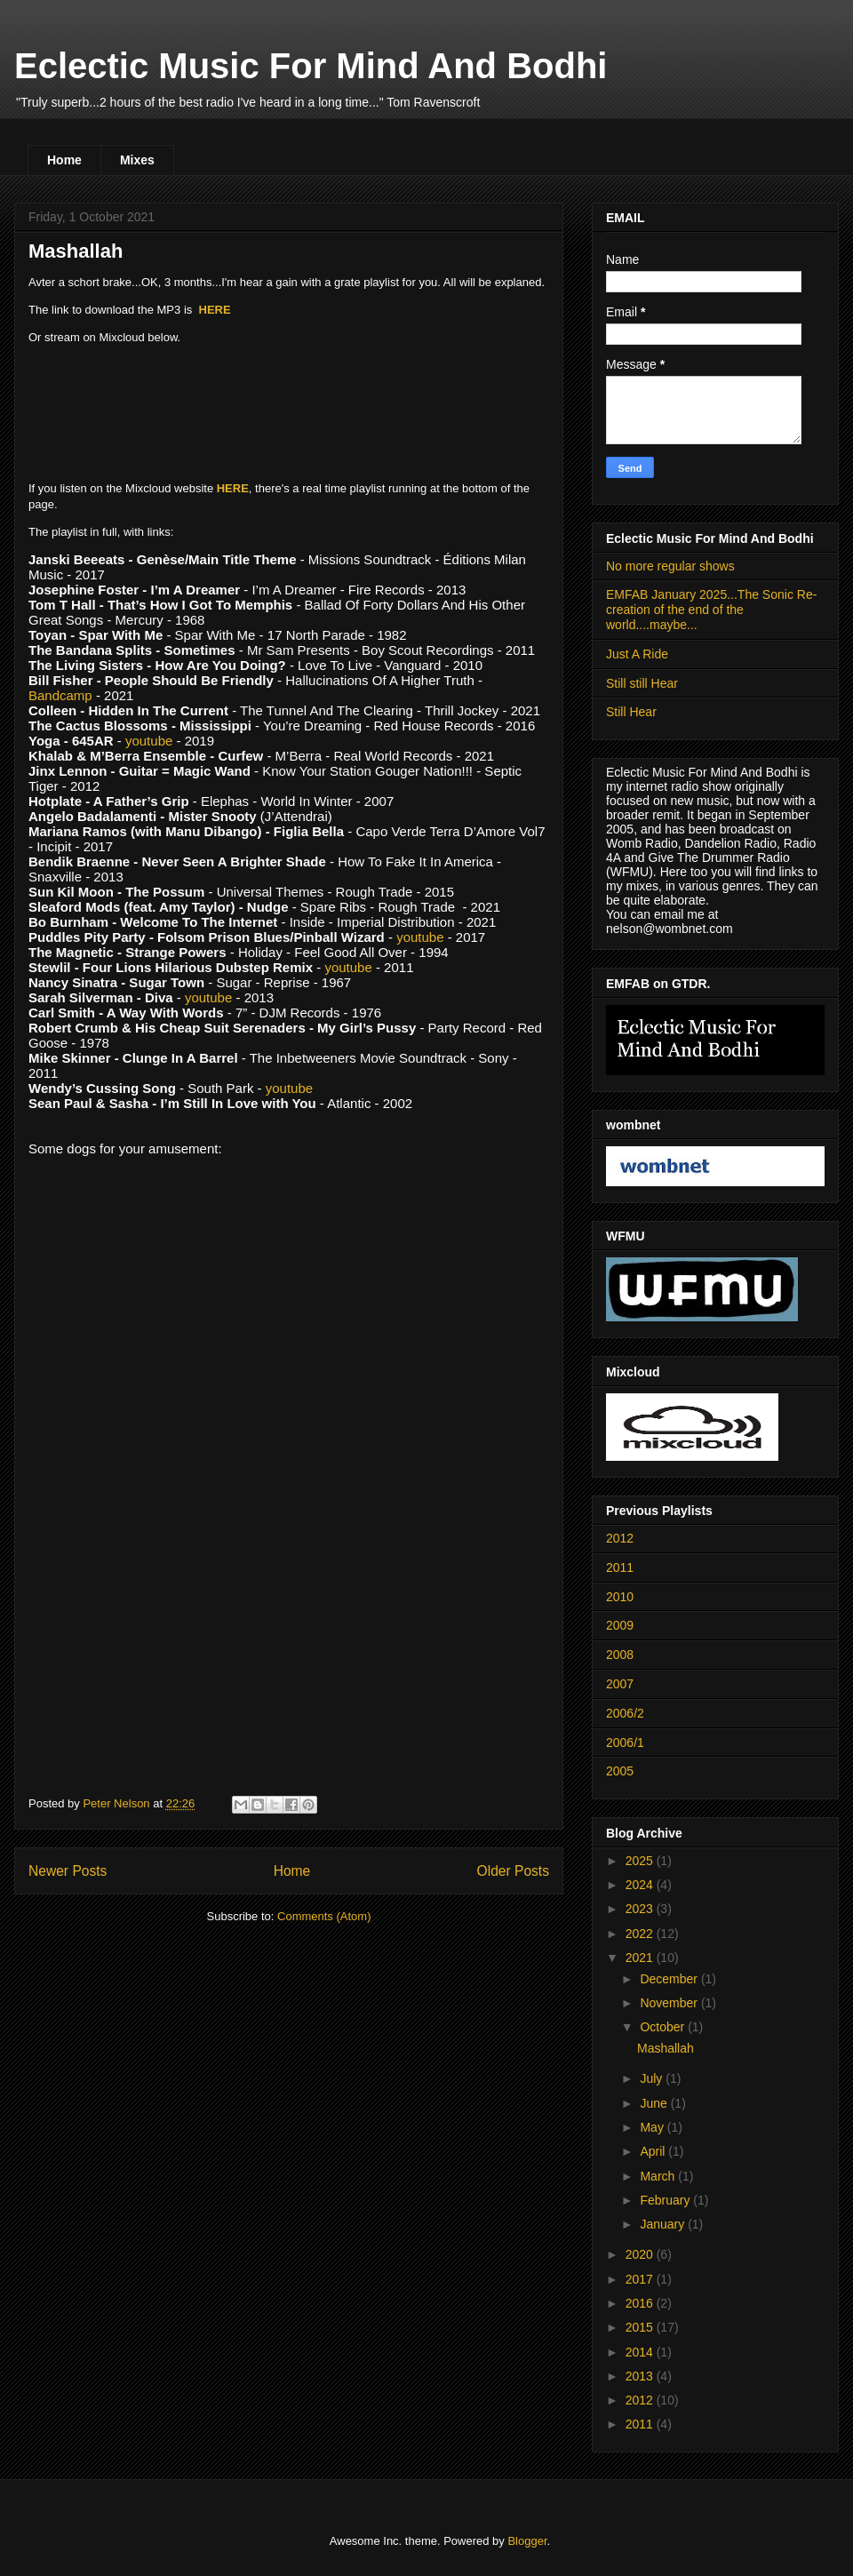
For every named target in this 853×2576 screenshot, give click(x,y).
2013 (641, 2376)
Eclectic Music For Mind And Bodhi (310, 65)
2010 (620, 1597)
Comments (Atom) (324, 1916)
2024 (641, 1885)
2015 (641, 2327)
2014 (641, 2352)
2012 (620, 1538)
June (655, 2103)
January (664, 2224)
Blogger (526, 2541)
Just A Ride (637, 654)
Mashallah (75, 251)
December (670, 1979)
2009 (620, 1625)
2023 (641, 1909)
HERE (215, 309)
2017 (641, 2279)
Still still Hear (642, 683)
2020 (641, 2254)
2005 (620, 1771)
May (653, 2127)
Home (64, 160)
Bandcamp (60, 695)
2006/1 (625, 1742)
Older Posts (513, 1870)
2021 (641, 1957)
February (666, 2200)
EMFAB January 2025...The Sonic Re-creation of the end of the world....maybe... (711, 609)
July (653, 2078)
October (664, 2027)
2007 (620, 1684)
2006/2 (625, 1713)
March (659, 2176)
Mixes (137, 160)
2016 (641, 2303)
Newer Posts (67, 1870)
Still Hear (631, 712)
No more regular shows (670, 566)
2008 (620, 1654)
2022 (641, 1933)
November (670, 2003)
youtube (148, 740)
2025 (641, 1861)
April (654, 2151)
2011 (620, 1567)
